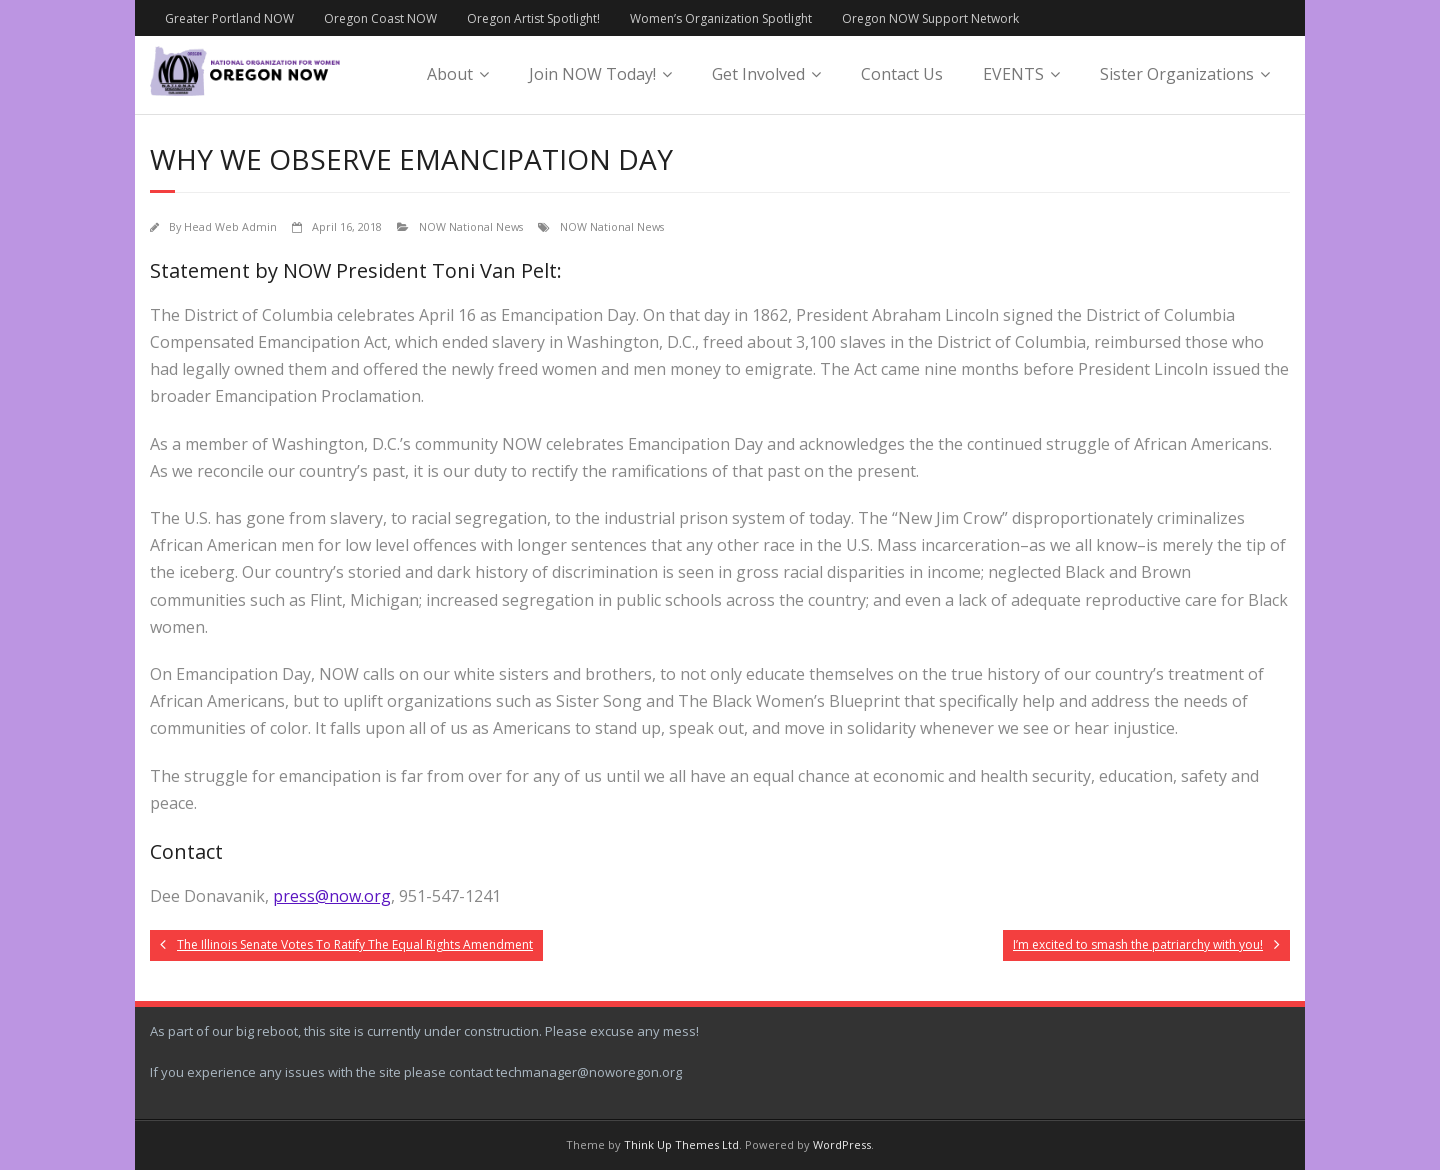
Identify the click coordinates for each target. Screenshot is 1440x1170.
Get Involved (758, 74)
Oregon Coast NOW (380, 18)
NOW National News (471, 226)
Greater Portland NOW (229, 18)
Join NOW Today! (592, 74)
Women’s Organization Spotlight (721, 18)
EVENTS (1013, 74)
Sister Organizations (1177, 74)
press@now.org (332, 896)
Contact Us (902, 74)
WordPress (842, 1144)
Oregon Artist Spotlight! (533, 18)
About (450, 74)
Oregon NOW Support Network (930, 18)
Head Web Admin (230, 226)
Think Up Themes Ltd (681, 1144)
